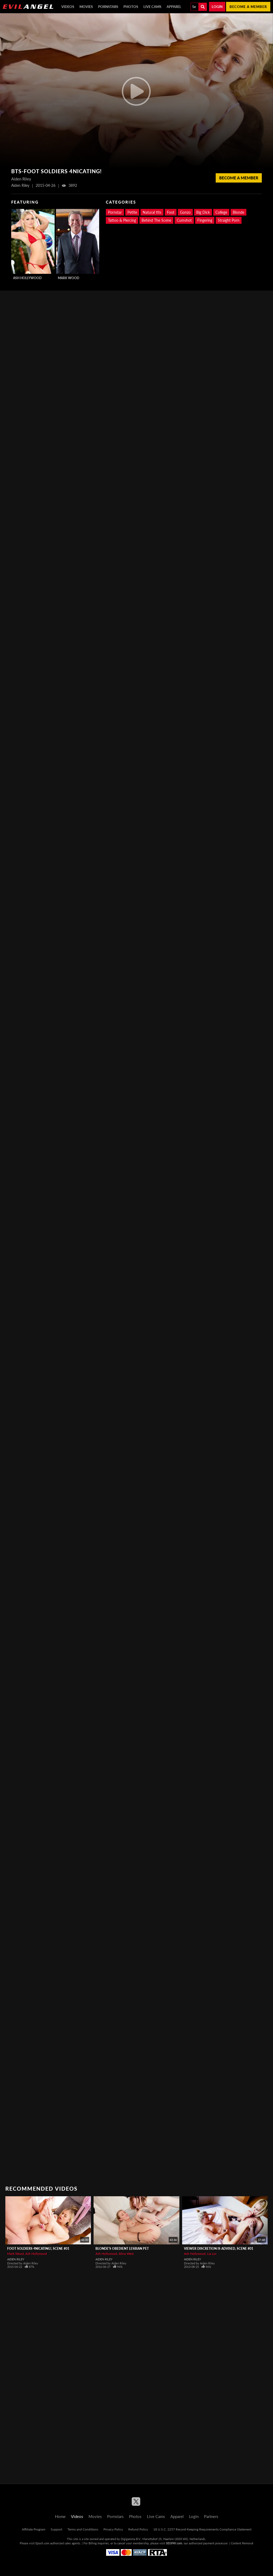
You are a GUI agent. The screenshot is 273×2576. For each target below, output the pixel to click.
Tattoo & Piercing (122, 220)
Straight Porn (228, 220)
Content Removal (242, 2543)
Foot (170, 212)
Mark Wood (68, 278)
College (221, 212)
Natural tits (152, 212)
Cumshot (184, 220)
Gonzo (185, 212)
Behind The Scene (156, 220)
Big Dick (203, 212)
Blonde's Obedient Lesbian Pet (122, 2249)
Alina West (126, 2254)
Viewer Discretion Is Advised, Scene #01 (218, 2249)
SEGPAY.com (174, 2543)
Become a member (248, 7)
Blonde (238, 212)
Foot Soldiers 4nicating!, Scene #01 (38, 2249)
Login (217, 7)
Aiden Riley (15, 2259)
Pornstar (115, 212)
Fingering (204, 220)
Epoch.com (42, 2543)
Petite (132, 212)
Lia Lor (211, 2254)
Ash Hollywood (27, 278)
